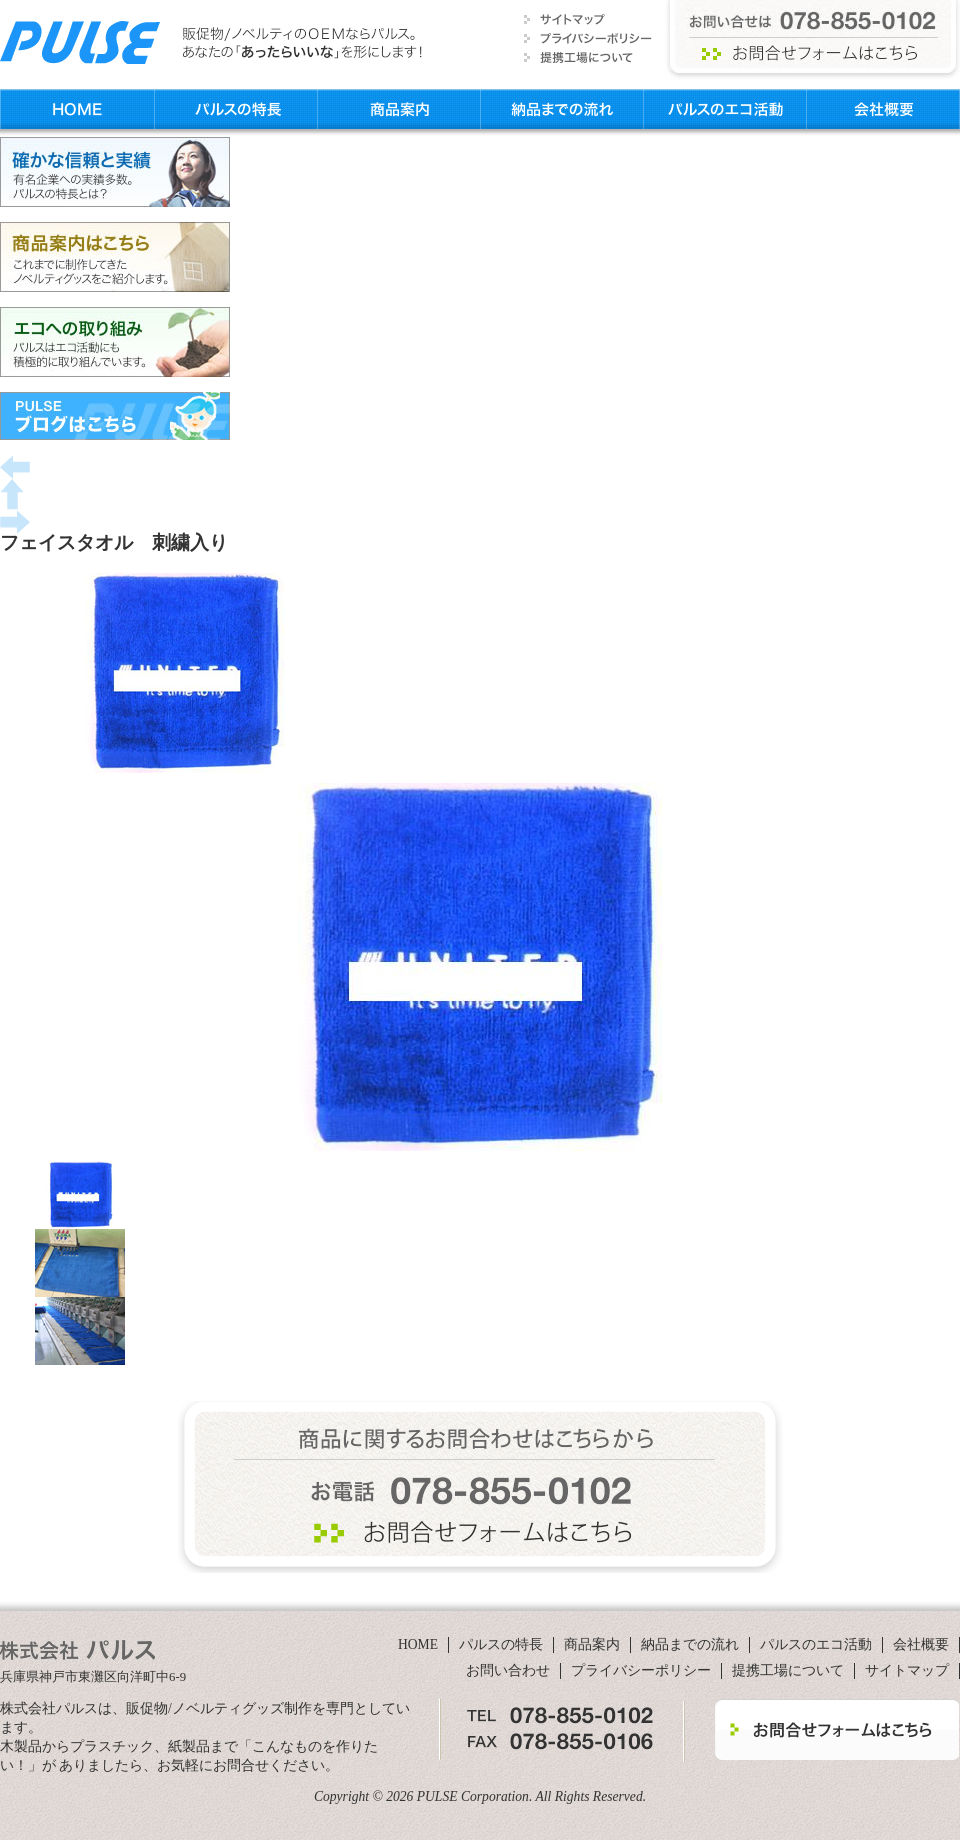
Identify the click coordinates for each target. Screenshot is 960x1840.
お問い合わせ (508, 1670)
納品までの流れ (562, 109)
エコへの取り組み (115, 342)
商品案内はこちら (115, 257)
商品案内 (399, 109)
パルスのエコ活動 (725, 109)
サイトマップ (907, 1670)
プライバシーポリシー (641, 1670)
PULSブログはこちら (115, 416)
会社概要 (883, 109)
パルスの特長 (236, 109)
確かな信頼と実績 (115, 172)
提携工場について (788, 1670)
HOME (77, 109)
